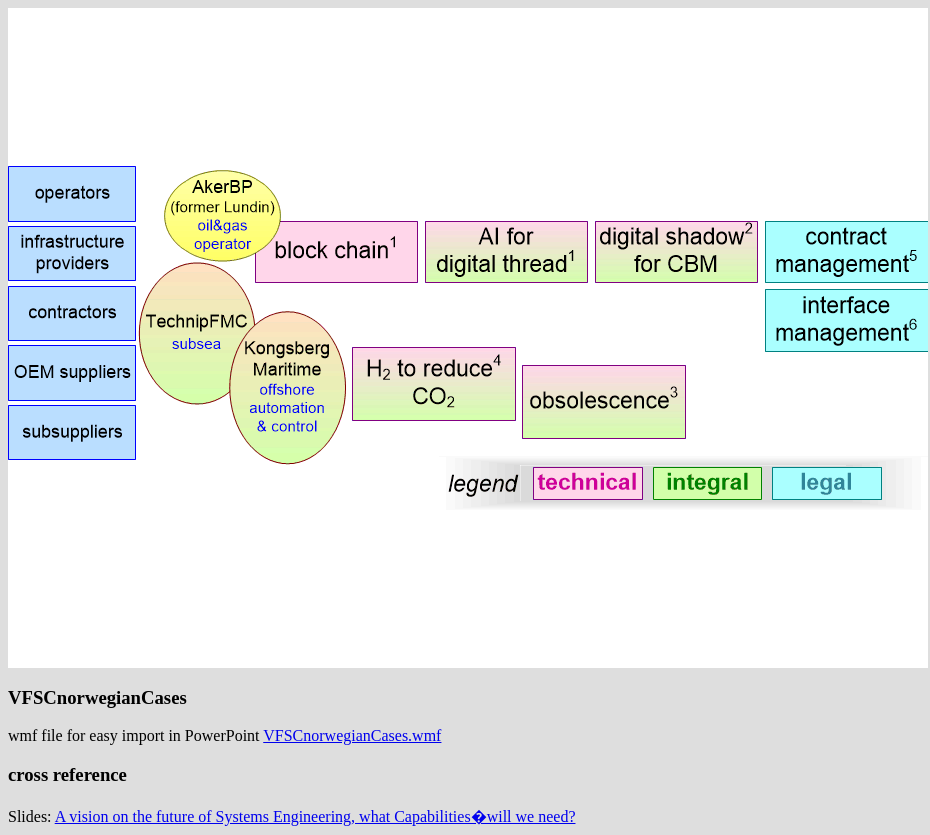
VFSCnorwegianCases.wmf (352, 735)
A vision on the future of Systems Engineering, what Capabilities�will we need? (315, 816)
